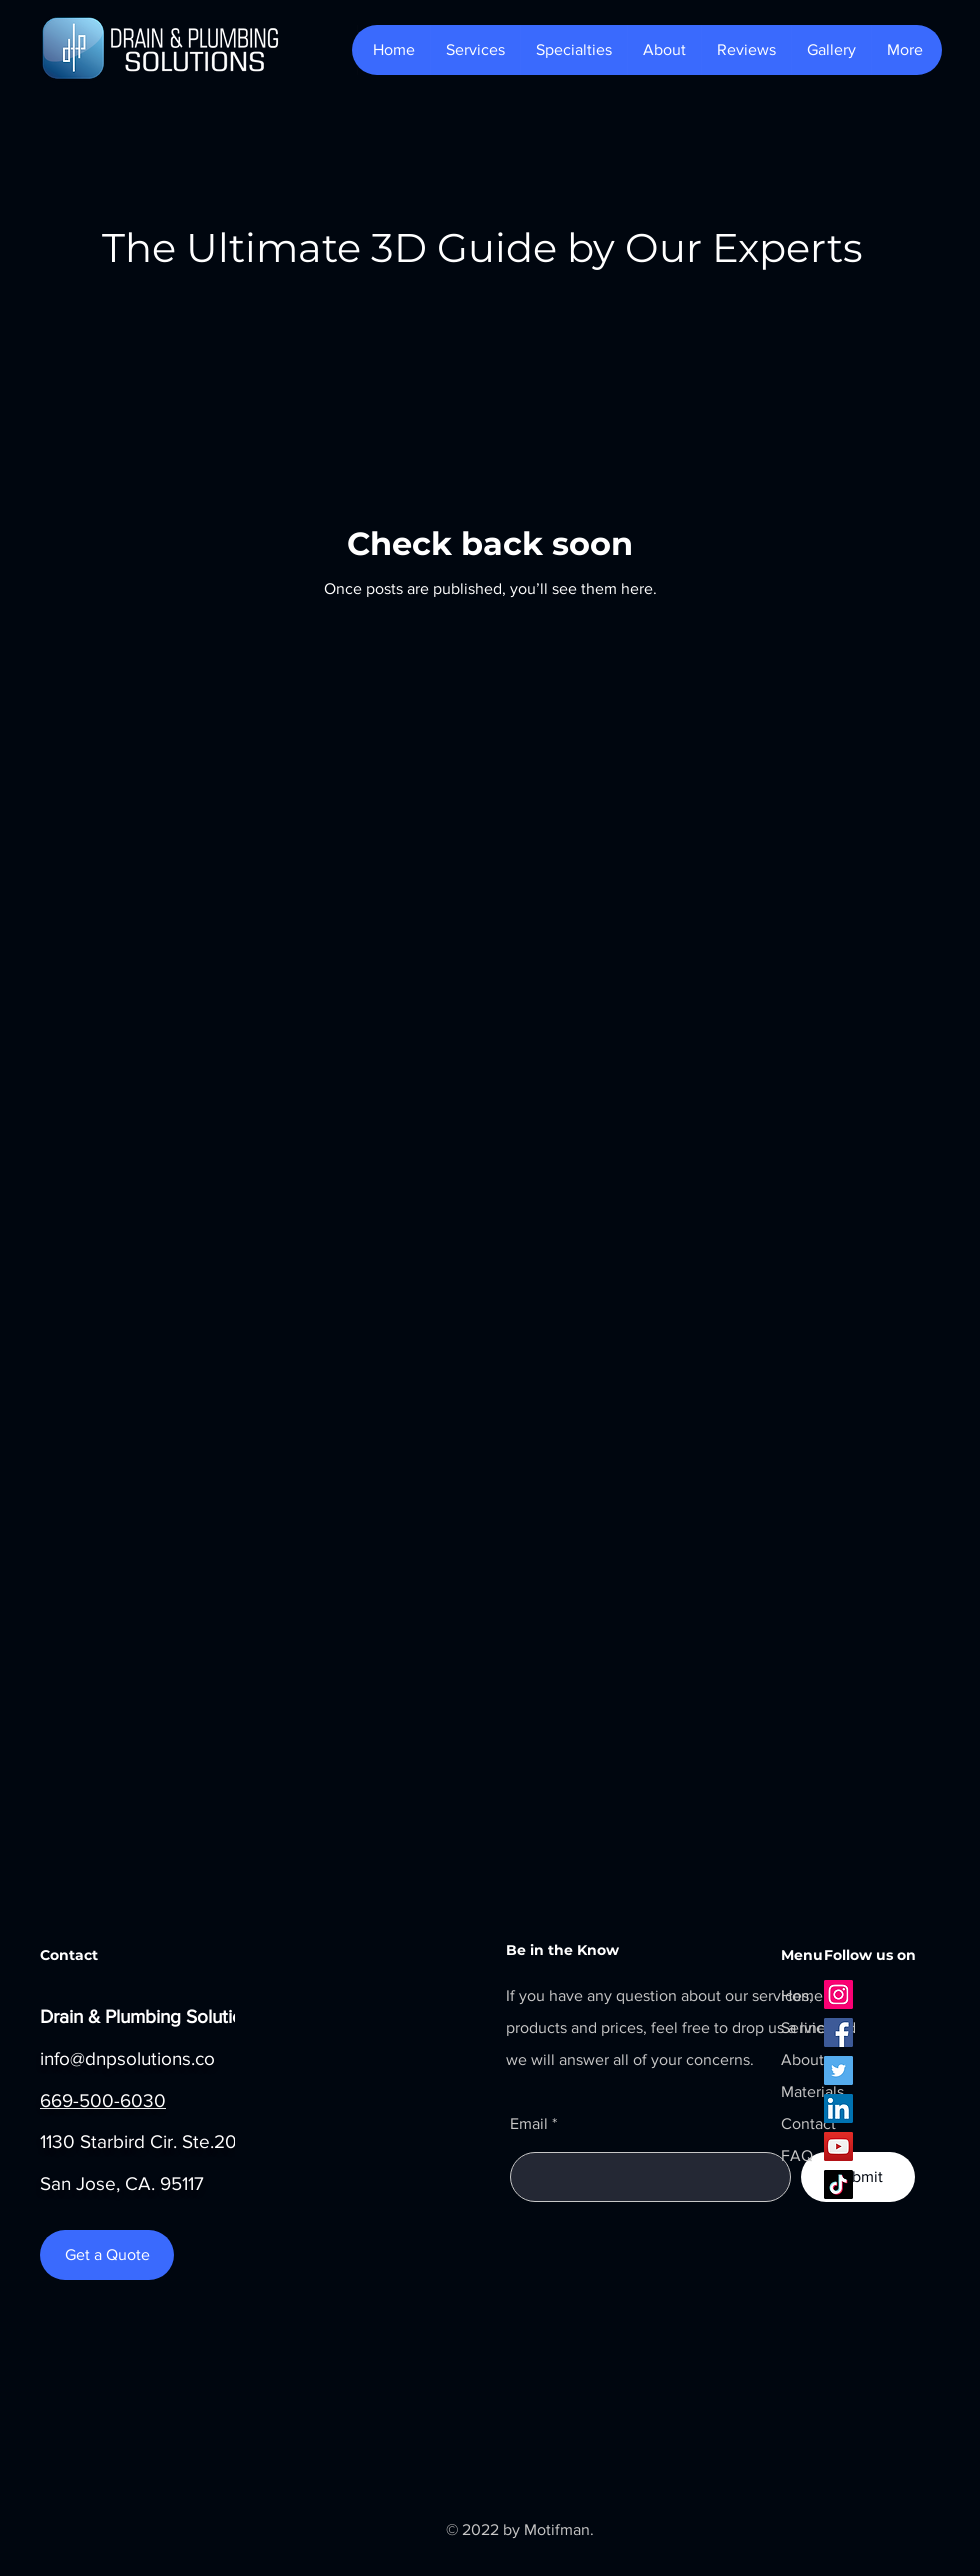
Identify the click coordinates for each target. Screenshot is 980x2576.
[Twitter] (838, 2070)
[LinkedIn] (838, 2108)
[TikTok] (838, 2184)
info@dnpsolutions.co (127, 2058)
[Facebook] (838, 2032)
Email (529, 2124)
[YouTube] (838, 2146)
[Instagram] (838, 1994)
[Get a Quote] (107, 2255)
